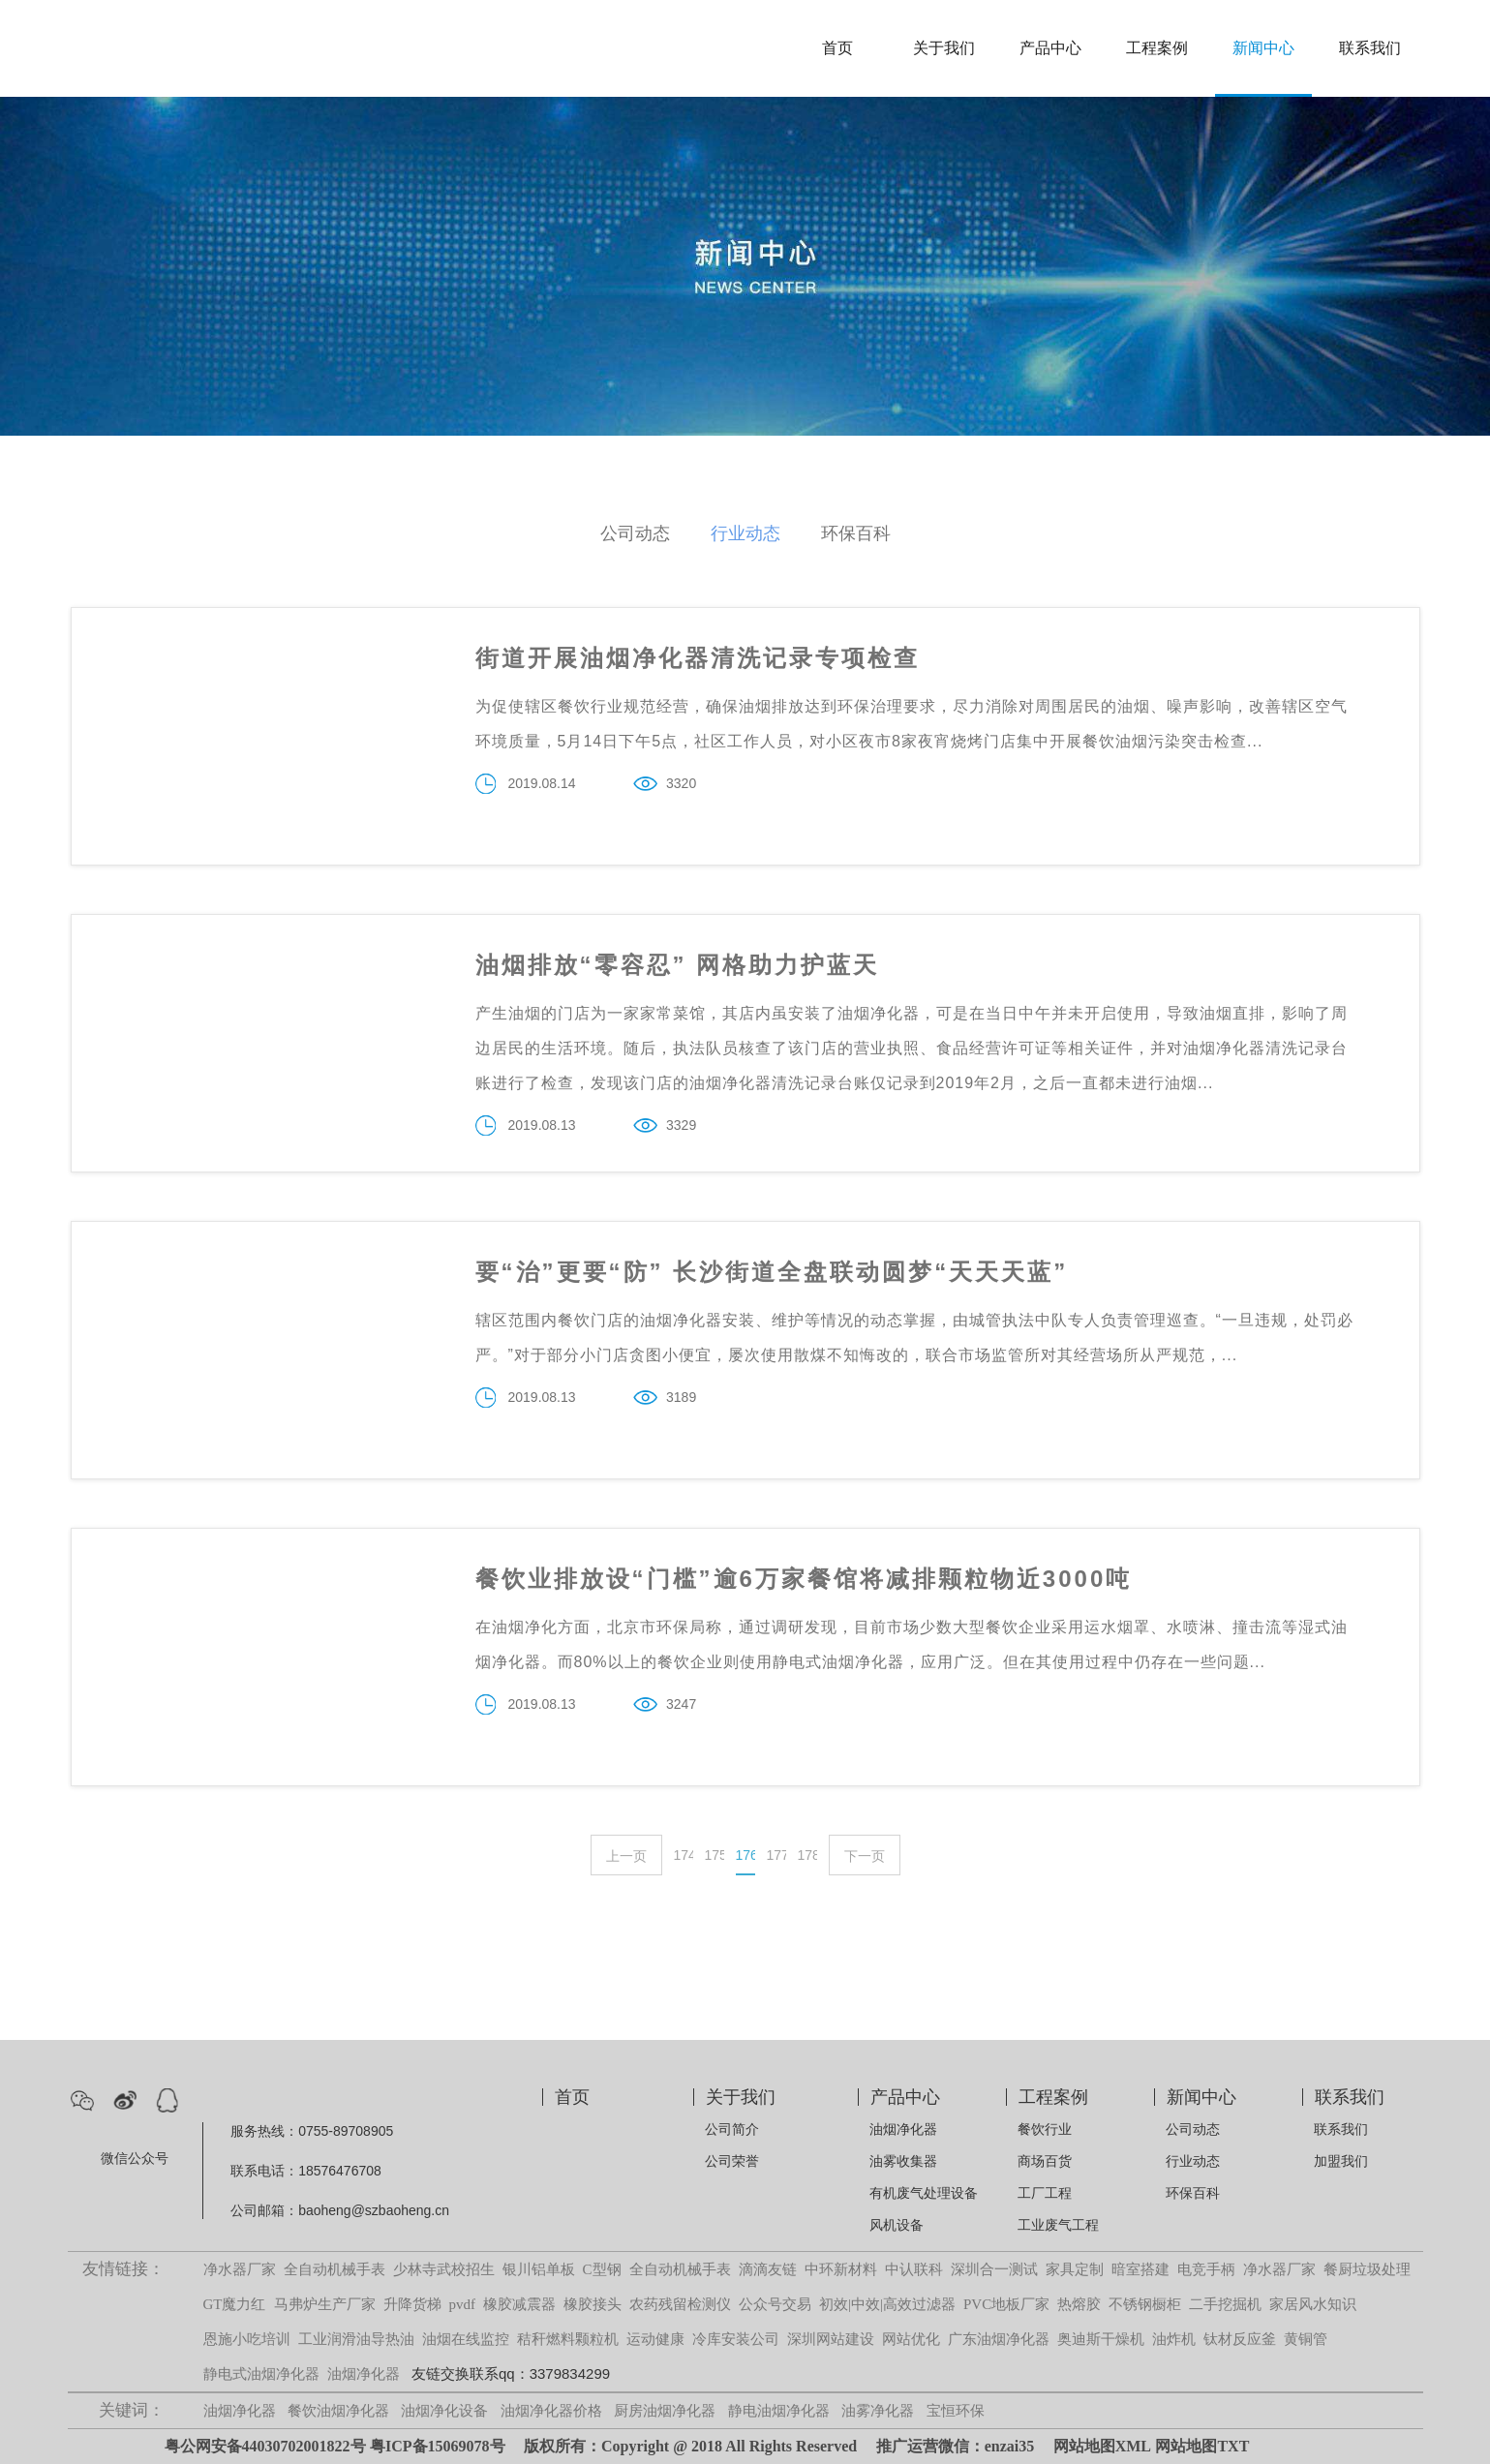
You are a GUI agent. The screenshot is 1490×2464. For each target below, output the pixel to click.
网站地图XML (1102, 2446)
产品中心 (1050, 48)
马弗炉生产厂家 (325, 2304)
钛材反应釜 (1239, 2339)
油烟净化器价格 (551, 2410)
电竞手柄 (1206, 2269)
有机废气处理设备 (923, 2193)
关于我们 (944, 48)
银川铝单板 (538, 2269)
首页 (837, 48)
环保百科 (856, 533)
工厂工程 (1045, 2193)
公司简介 (732, 2129)
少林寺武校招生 (444, 2269)
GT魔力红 (234, 2304)
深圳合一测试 (994, 2269)
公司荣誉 (732, 2161)
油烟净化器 (903, 2129)
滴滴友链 (768, 2269)
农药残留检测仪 (680, 2304)
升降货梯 (412, 2304)
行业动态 (745, 533)
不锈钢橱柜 (1145, 2304)
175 (714, 1855)
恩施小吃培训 (246, 2339)
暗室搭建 (1140, 2269)
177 (776, 1855)
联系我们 (1370, 48)
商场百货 (1045, 2161)
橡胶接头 (592, 2304)
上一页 (626, 1856)
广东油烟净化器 (998, 2339)
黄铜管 (1305, 2339)
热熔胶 (1079, 2304)
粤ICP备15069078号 (437, 2446)
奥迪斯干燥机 (1100, 2339)
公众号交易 (775, 2304)
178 (807, 1855)
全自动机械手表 (334, 2269)
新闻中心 (1263, 48)
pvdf (462, 2304)
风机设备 (896, 2225)
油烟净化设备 (444, 2410)
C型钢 (602, 2269)
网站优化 (911, 2339)
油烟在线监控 (465, 2339)
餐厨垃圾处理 (1367, 2269)
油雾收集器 (903, 2161)
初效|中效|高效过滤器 (887, 2304)
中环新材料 (841, 2269)
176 (745, 1855)
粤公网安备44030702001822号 (265, 2446)
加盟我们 (1341, 2161)
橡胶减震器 (519, 2304)
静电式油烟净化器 (261, 2374)
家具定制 (1075, 2269)
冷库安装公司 (735, 2339)
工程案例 (1157, 48)
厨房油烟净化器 (664, 2410)
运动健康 (655, 2339)
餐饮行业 (1045, 2129)
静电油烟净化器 (779, 2410)
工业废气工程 (1058, 2225)
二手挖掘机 (1225, 2304)
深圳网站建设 (830, 2339)
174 (683, 1855)
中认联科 (914, 2269)
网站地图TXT (1202, 2446)
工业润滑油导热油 (356, 2339)
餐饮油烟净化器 (338, 2410)
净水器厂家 (239, 2269)
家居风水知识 (1312, 2304)
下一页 (864, 1856)
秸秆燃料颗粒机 (568, 2339)
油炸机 (1174, 2339)
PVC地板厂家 (1006, 2304)
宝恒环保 (956, 2410)
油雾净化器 (877, 2410)
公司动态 (635, 533)
